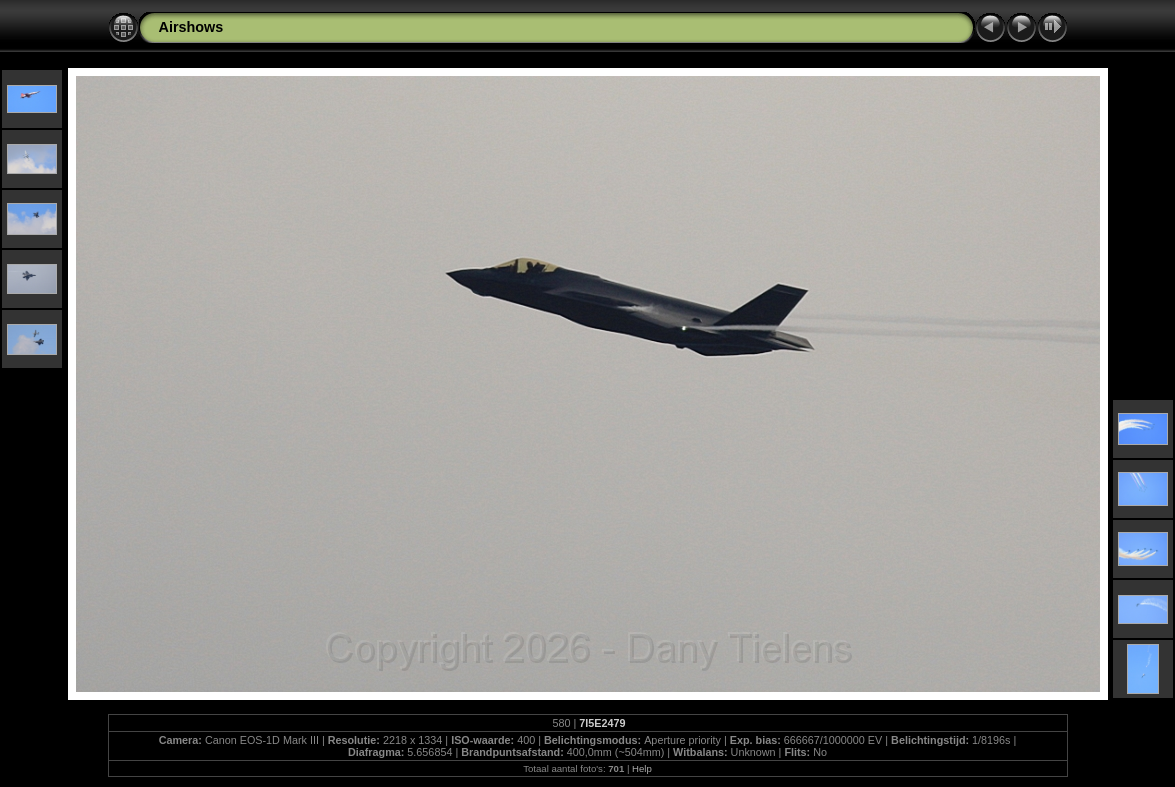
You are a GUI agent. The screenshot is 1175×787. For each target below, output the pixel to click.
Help (642, 768)
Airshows (191, 27)
